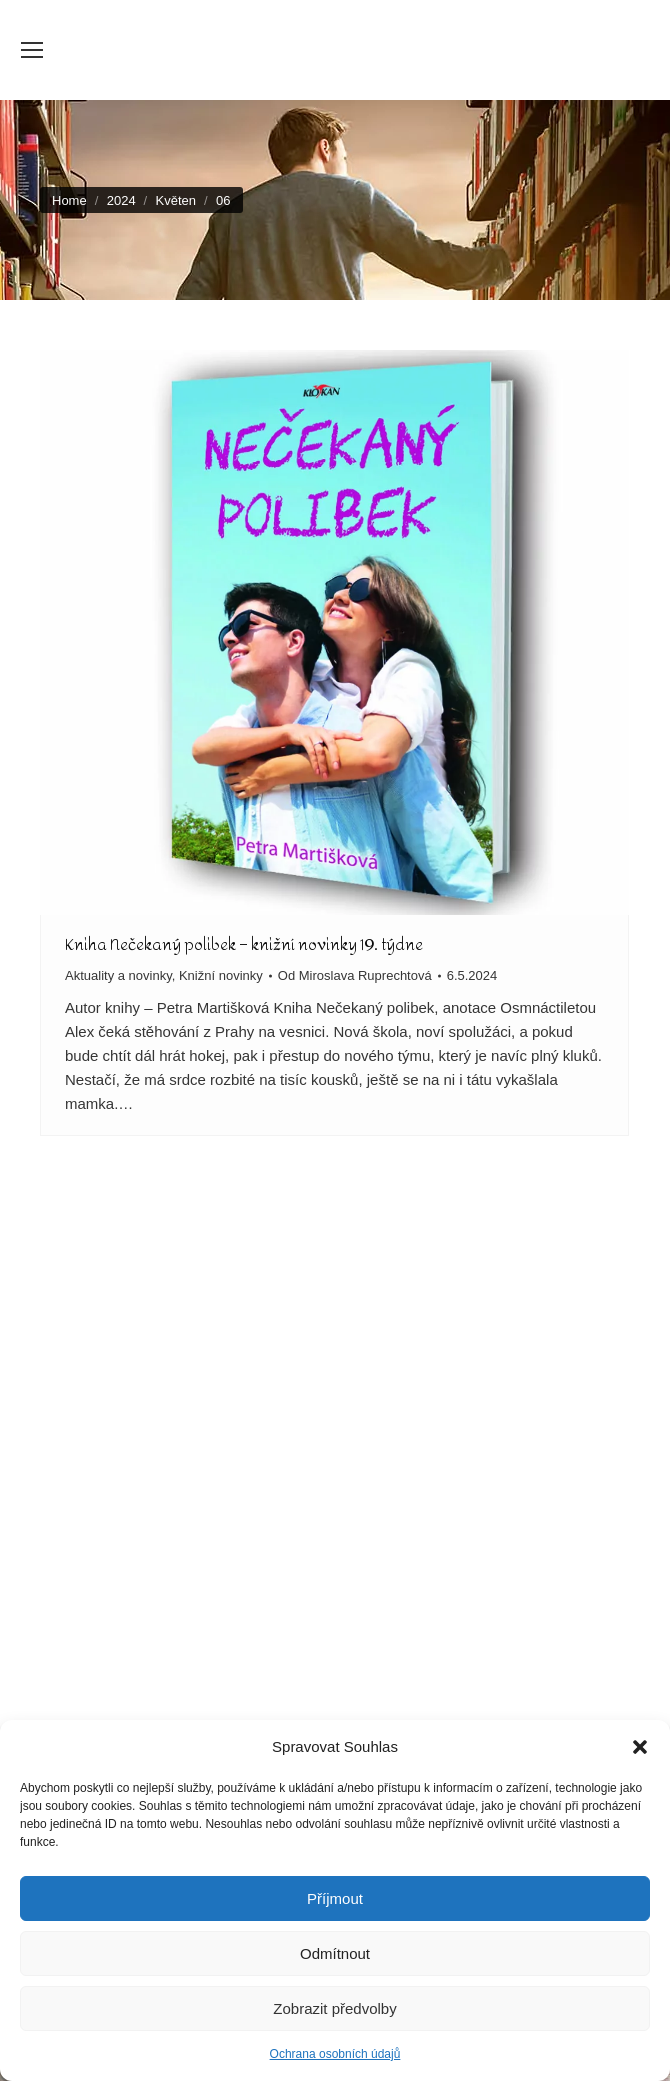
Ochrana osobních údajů (335, 2054)
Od (355, 975)
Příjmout (335, 1898)
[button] (640, 1747)
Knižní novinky (221, 975)
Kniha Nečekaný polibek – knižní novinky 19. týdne (244, 944)
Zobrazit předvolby (334, 2008)
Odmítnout (335, 1953)
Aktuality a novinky (118, 975)
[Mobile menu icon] (32, 50)
